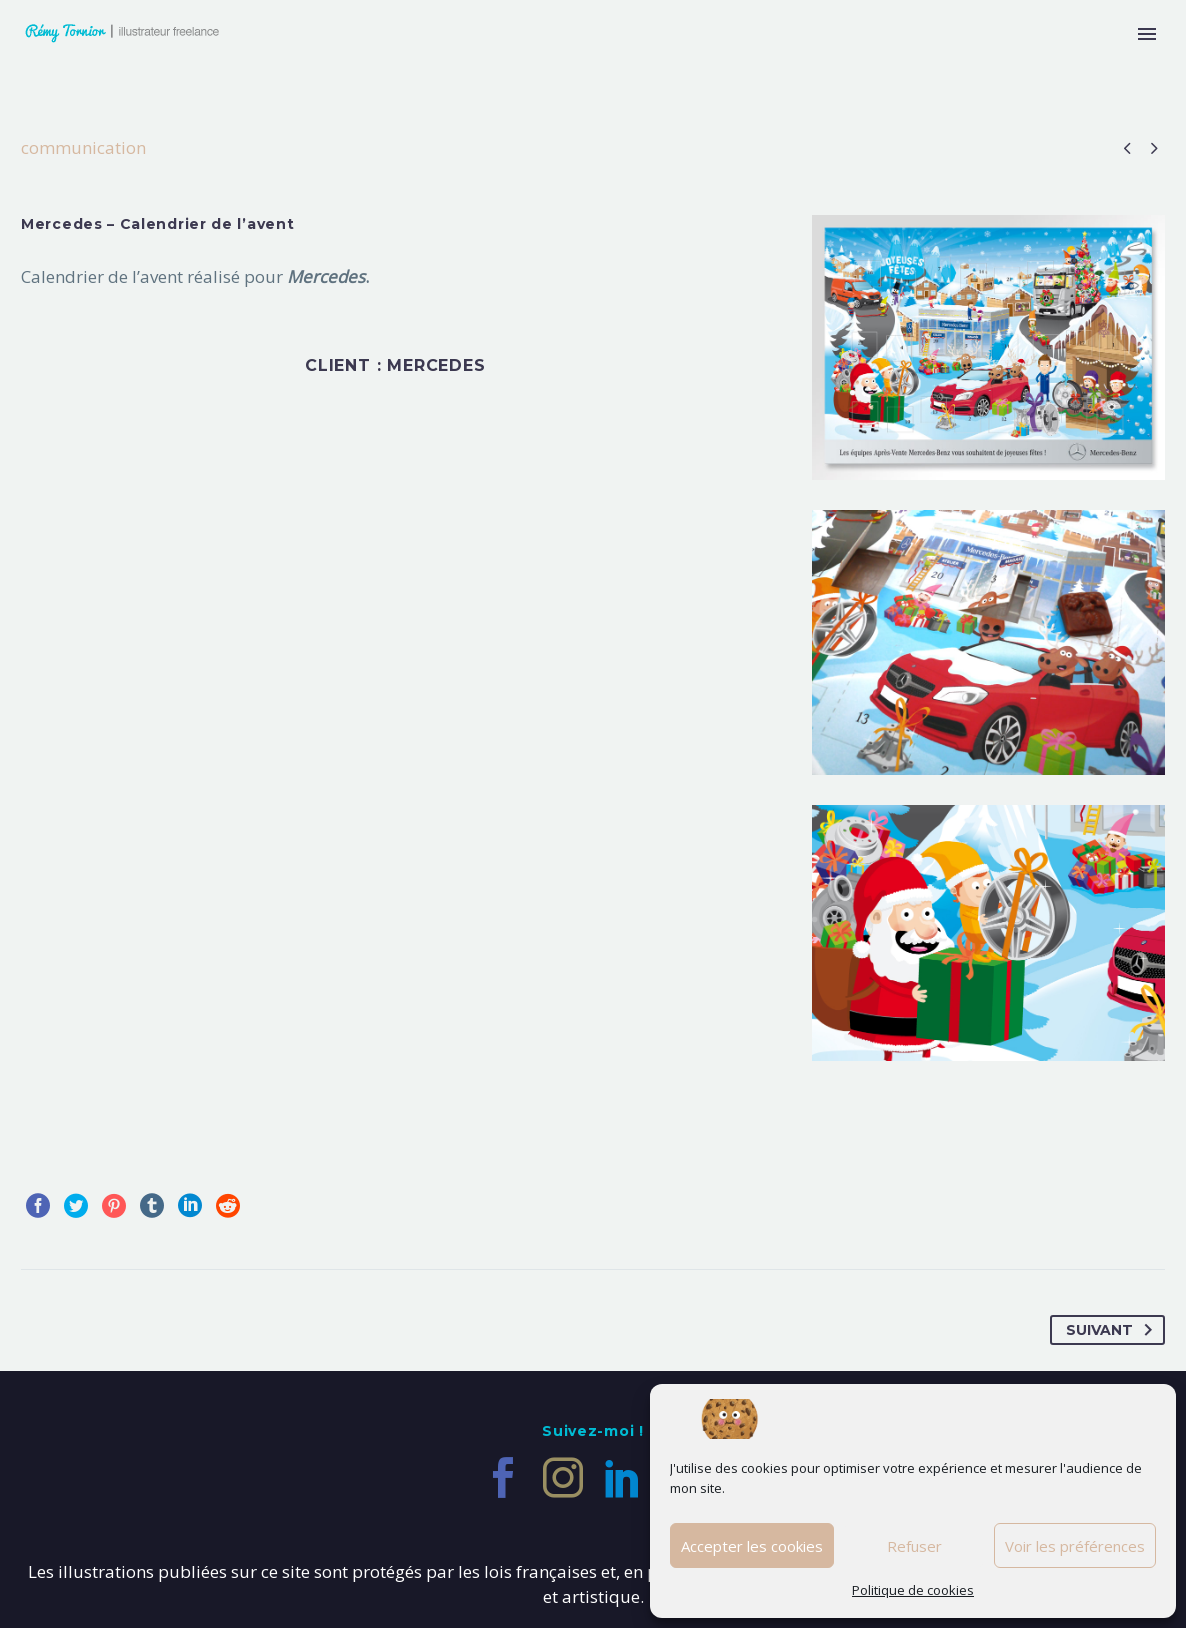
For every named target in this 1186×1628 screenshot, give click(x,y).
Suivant (1113, 1330)
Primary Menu (1147, 34)
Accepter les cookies (752, 1546)
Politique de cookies (913, 1590)
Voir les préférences (1075, 1546)
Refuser (914, 1546)
